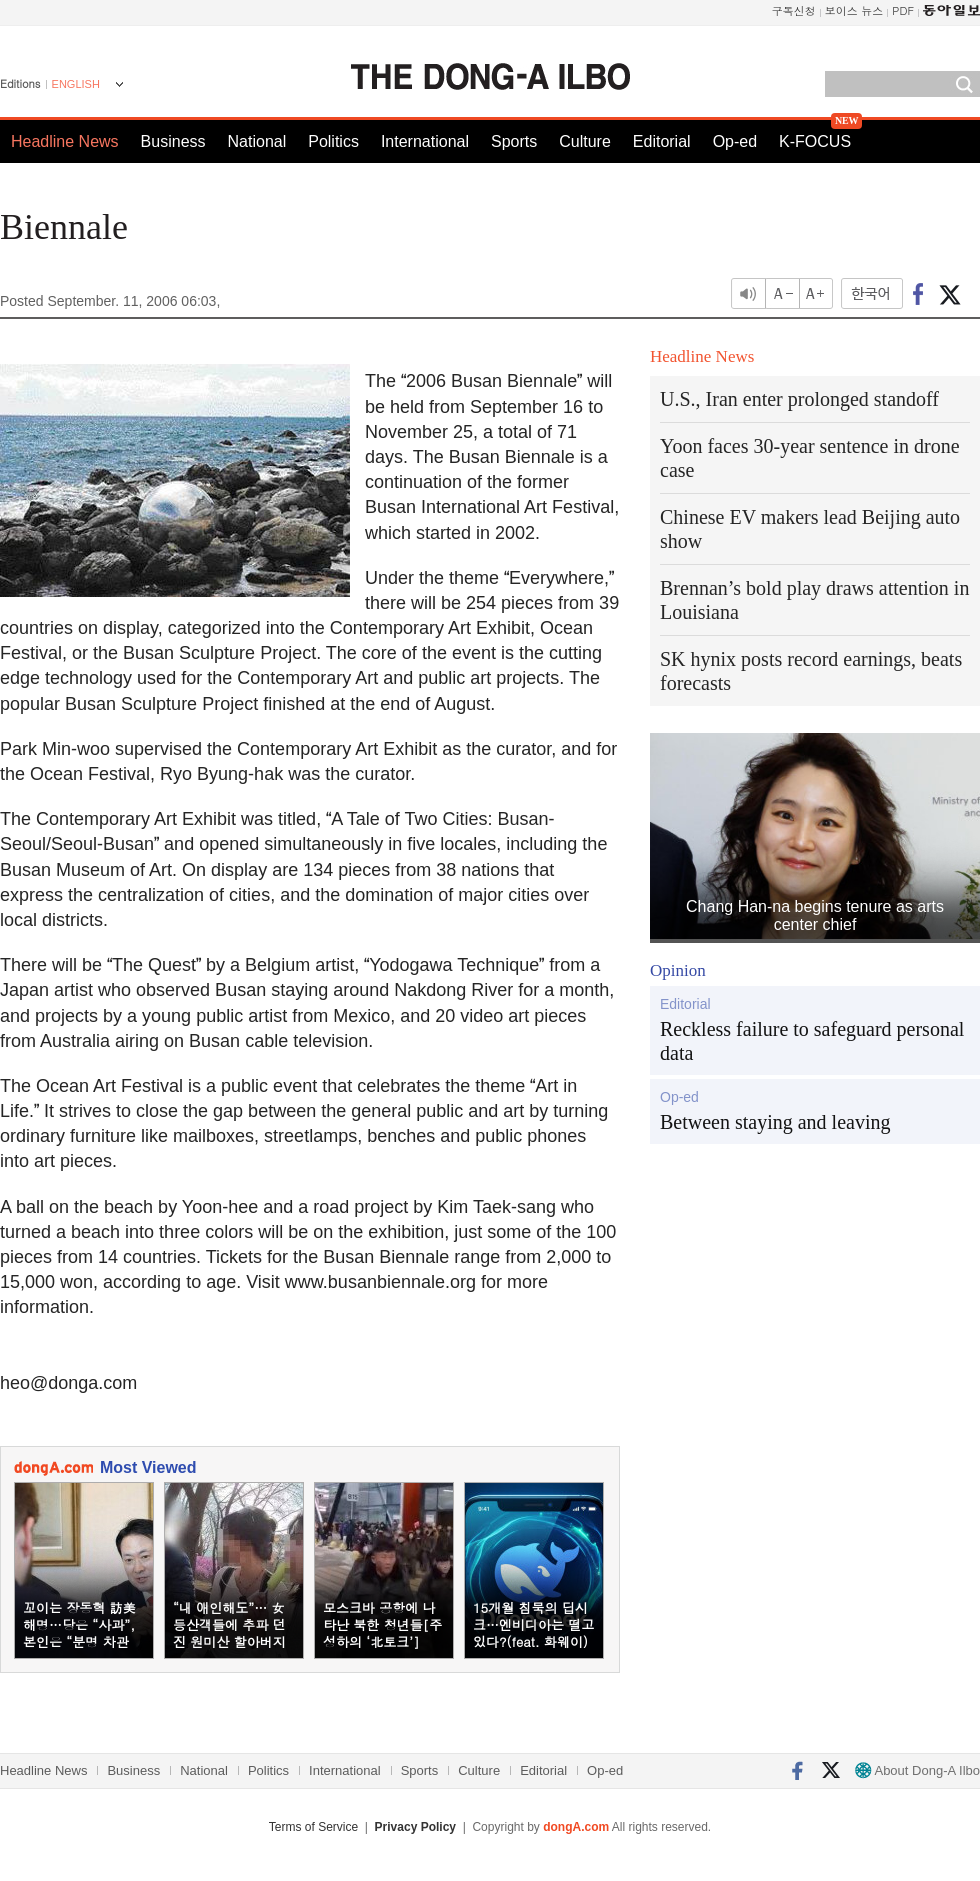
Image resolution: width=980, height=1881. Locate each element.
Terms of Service (313, 1827)
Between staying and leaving (775, 1122)
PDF (903, 10)
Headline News (65, 141)
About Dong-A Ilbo (917, 1770)
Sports (514, 141)
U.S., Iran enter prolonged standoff (799, 399)
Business (173, 141)
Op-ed (735, 141)
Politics (333, 141)
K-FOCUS (815, 141)
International (425, 141)
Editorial (662, 141)
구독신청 (794, 10)
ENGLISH (76, 84)
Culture (585, 141)
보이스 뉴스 (854, 10)
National (257, 141)
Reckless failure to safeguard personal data (812, 1041)
